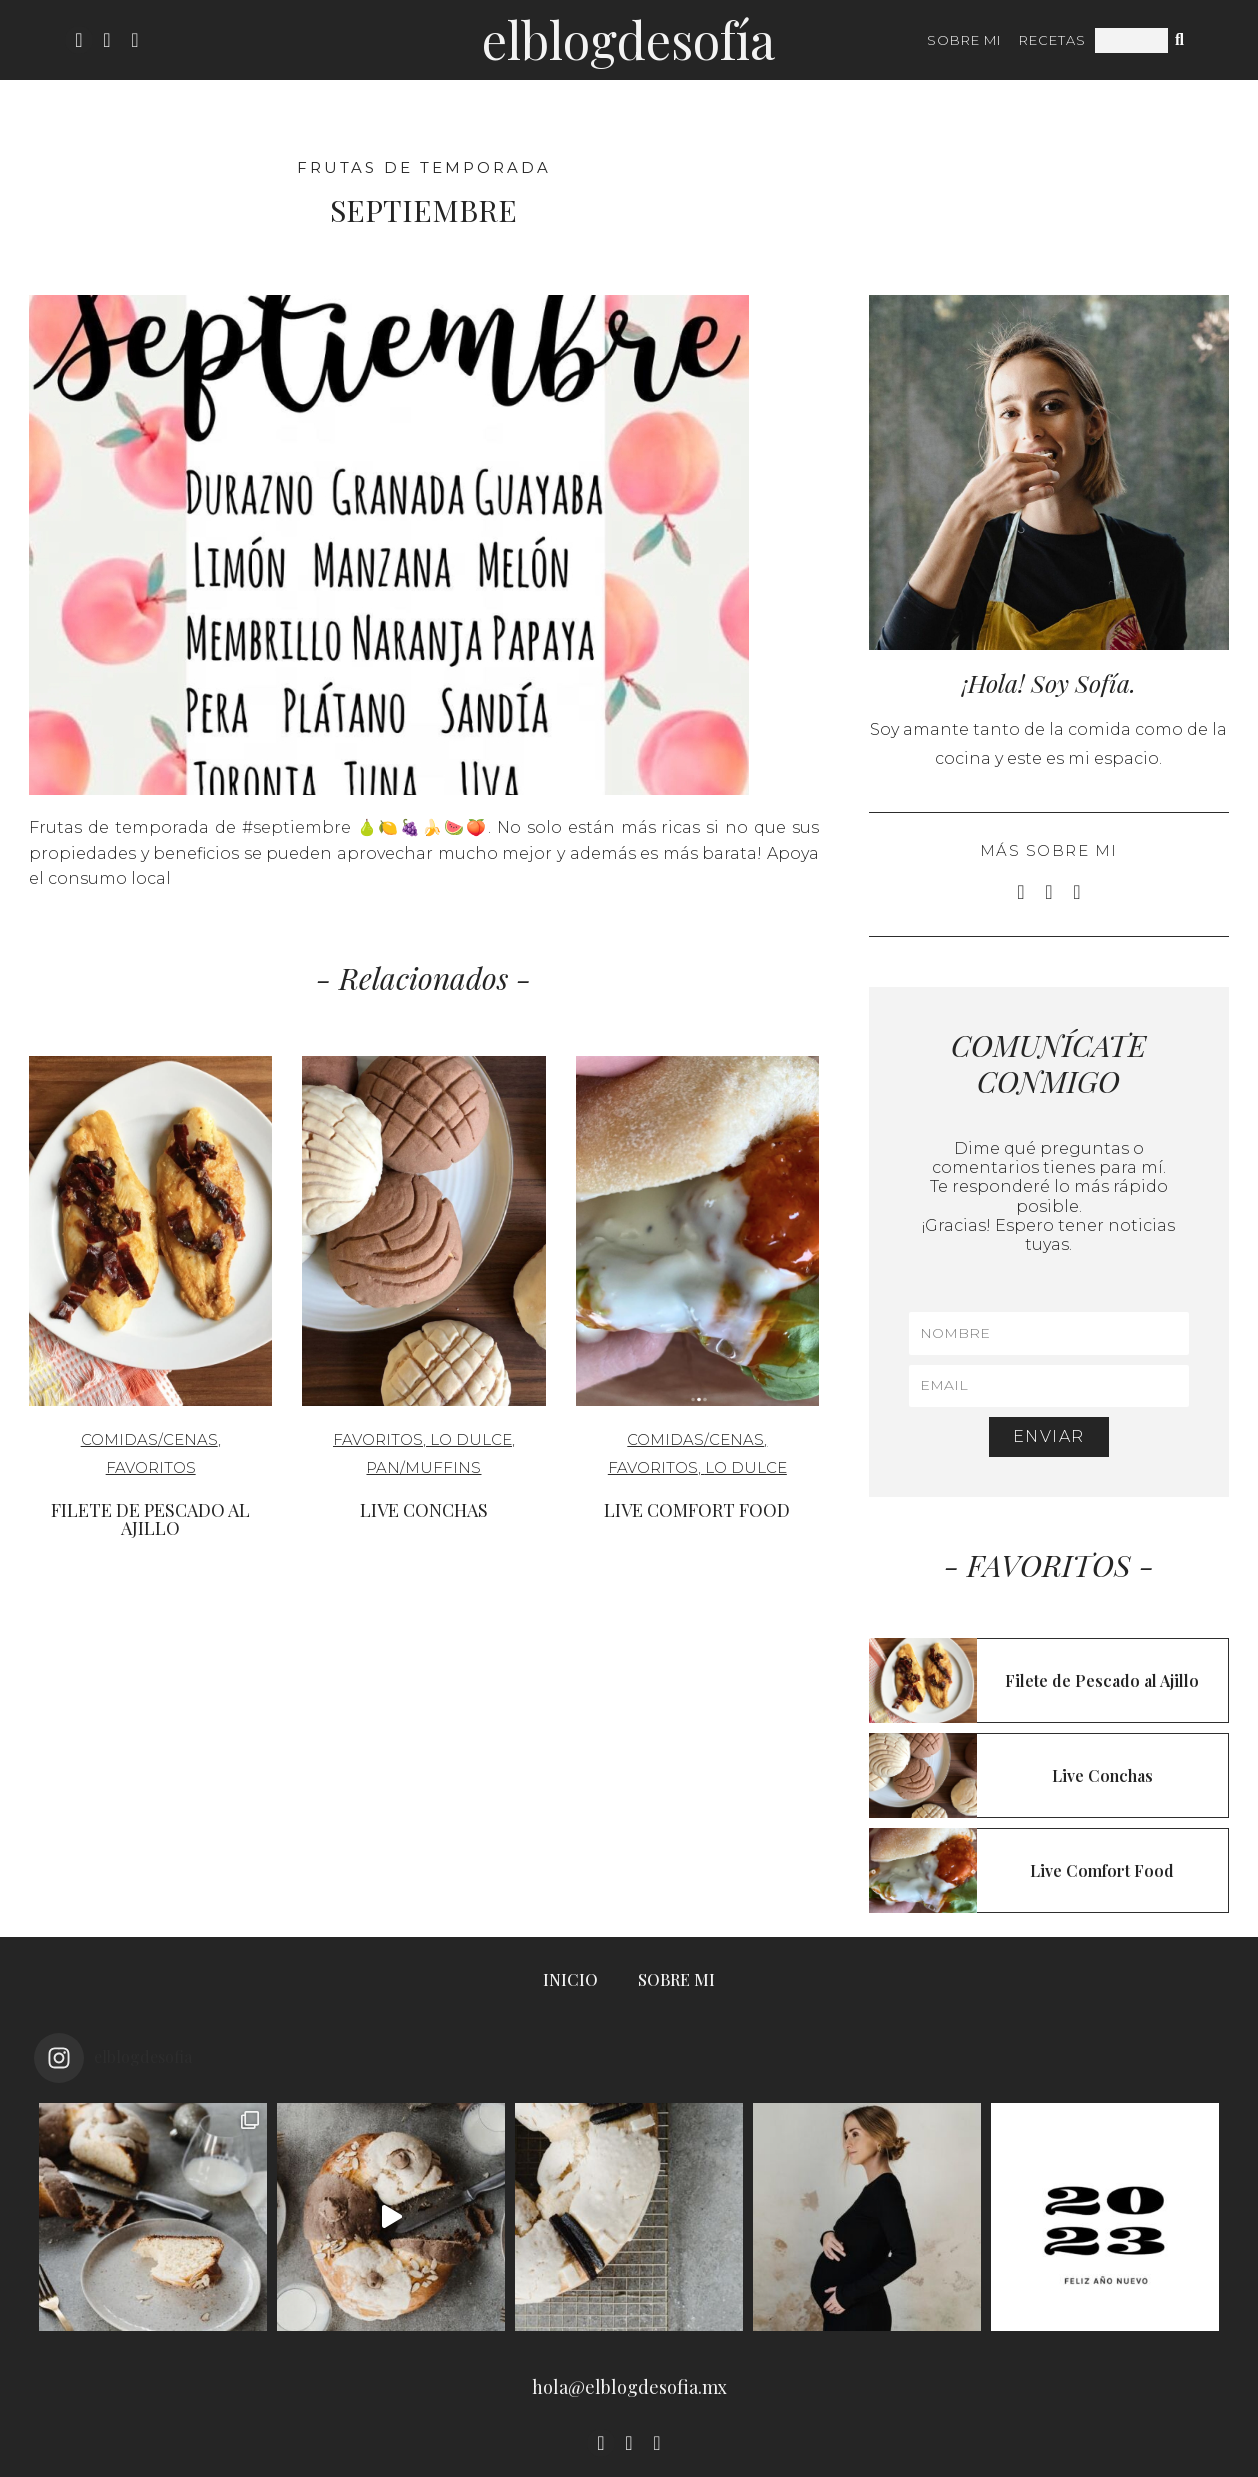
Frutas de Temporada (424, 167)
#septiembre (296, 827)
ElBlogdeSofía (628, 39)
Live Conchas (424, 1510)
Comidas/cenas (149, 1439)
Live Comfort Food (697, 1510)
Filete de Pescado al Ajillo (150, 1519)
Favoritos (151, 1467)
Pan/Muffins (423, 1467)
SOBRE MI (964, 40)
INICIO (570, 1979)
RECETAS (1052, 40)
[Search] (1180, 40)
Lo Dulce (471, 1439)
